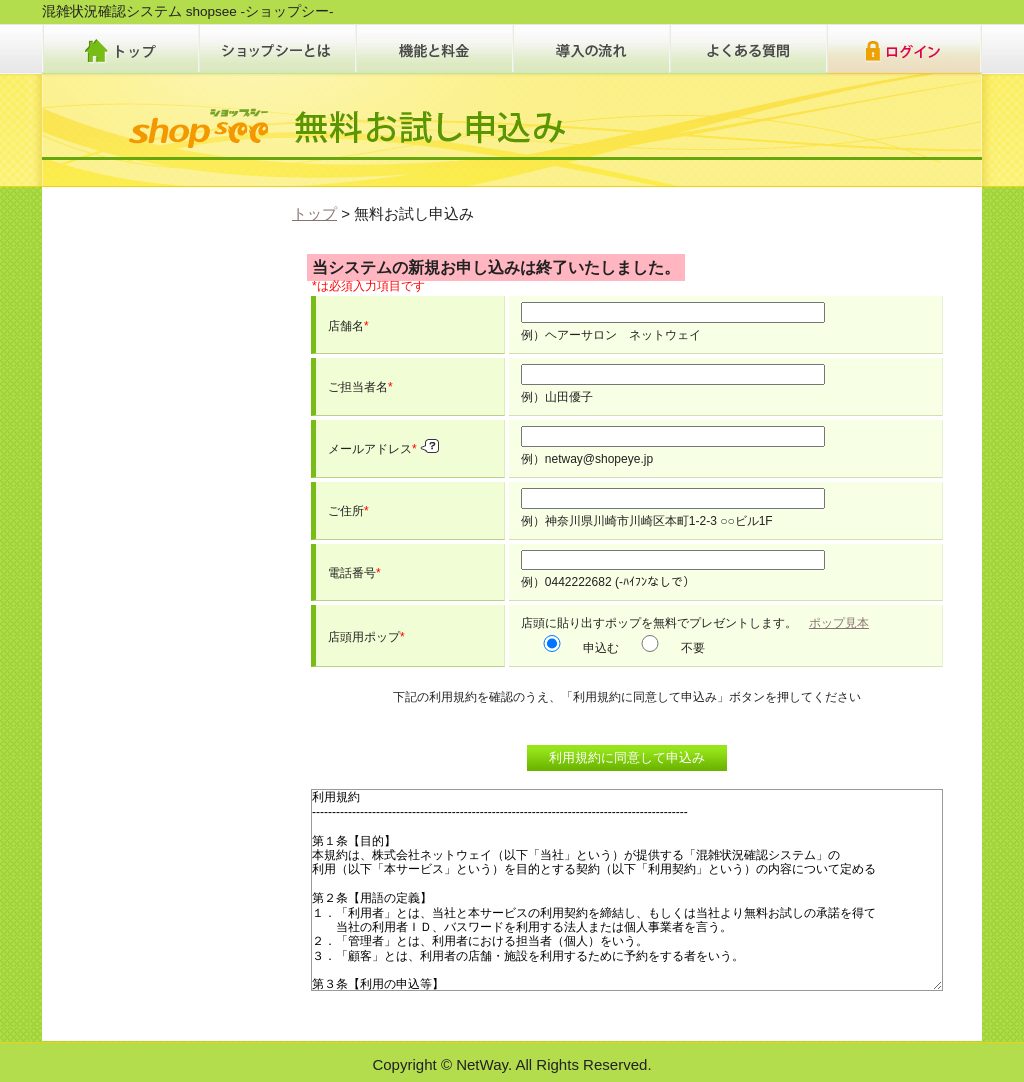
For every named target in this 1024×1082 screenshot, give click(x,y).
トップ (314, 213)
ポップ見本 (839, 623)
